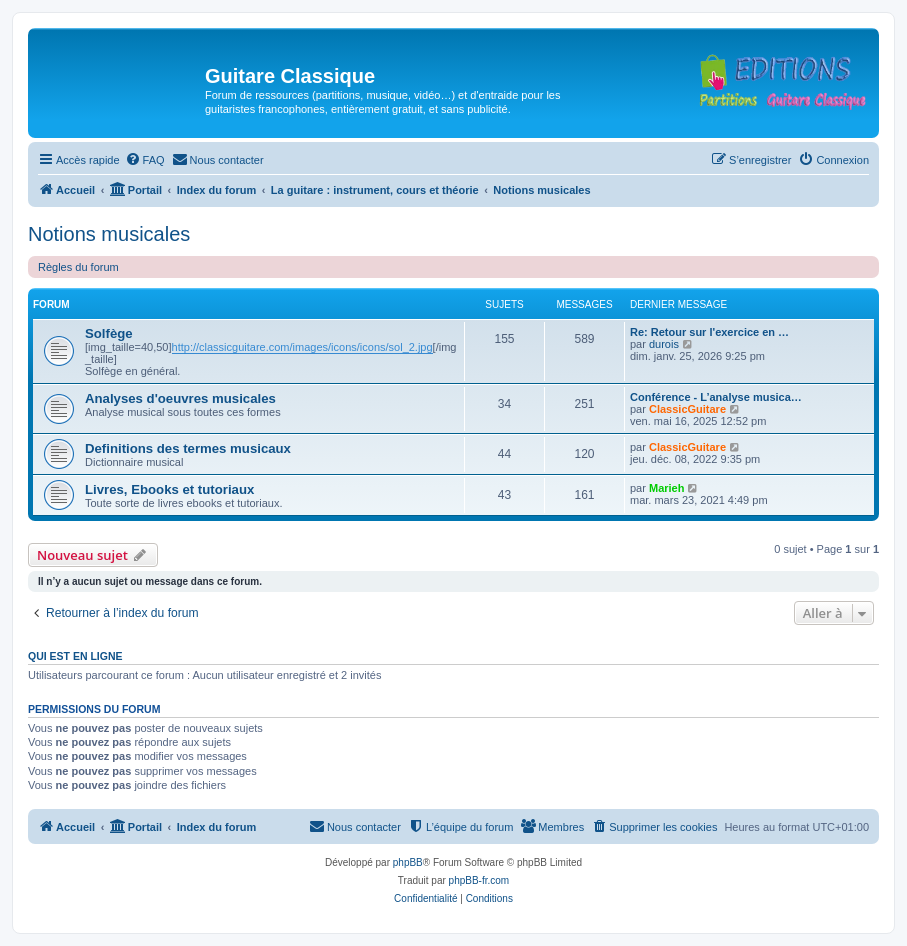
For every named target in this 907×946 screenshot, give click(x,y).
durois (664, 344)
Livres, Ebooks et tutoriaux (169, 489)
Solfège (109, 333)
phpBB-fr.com (479, 880)
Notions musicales (109, 234)
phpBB (408, 862)
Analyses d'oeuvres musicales (180, 398)
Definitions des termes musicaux (188, 448)
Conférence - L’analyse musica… (716, 397)
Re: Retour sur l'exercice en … (709, 332)
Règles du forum (78, 267)
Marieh (666, 488)
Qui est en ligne (75, 656)
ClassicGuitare (687, 409)
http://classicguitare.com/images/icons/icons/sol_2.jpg (302, 347)
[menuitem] (145, 160)
